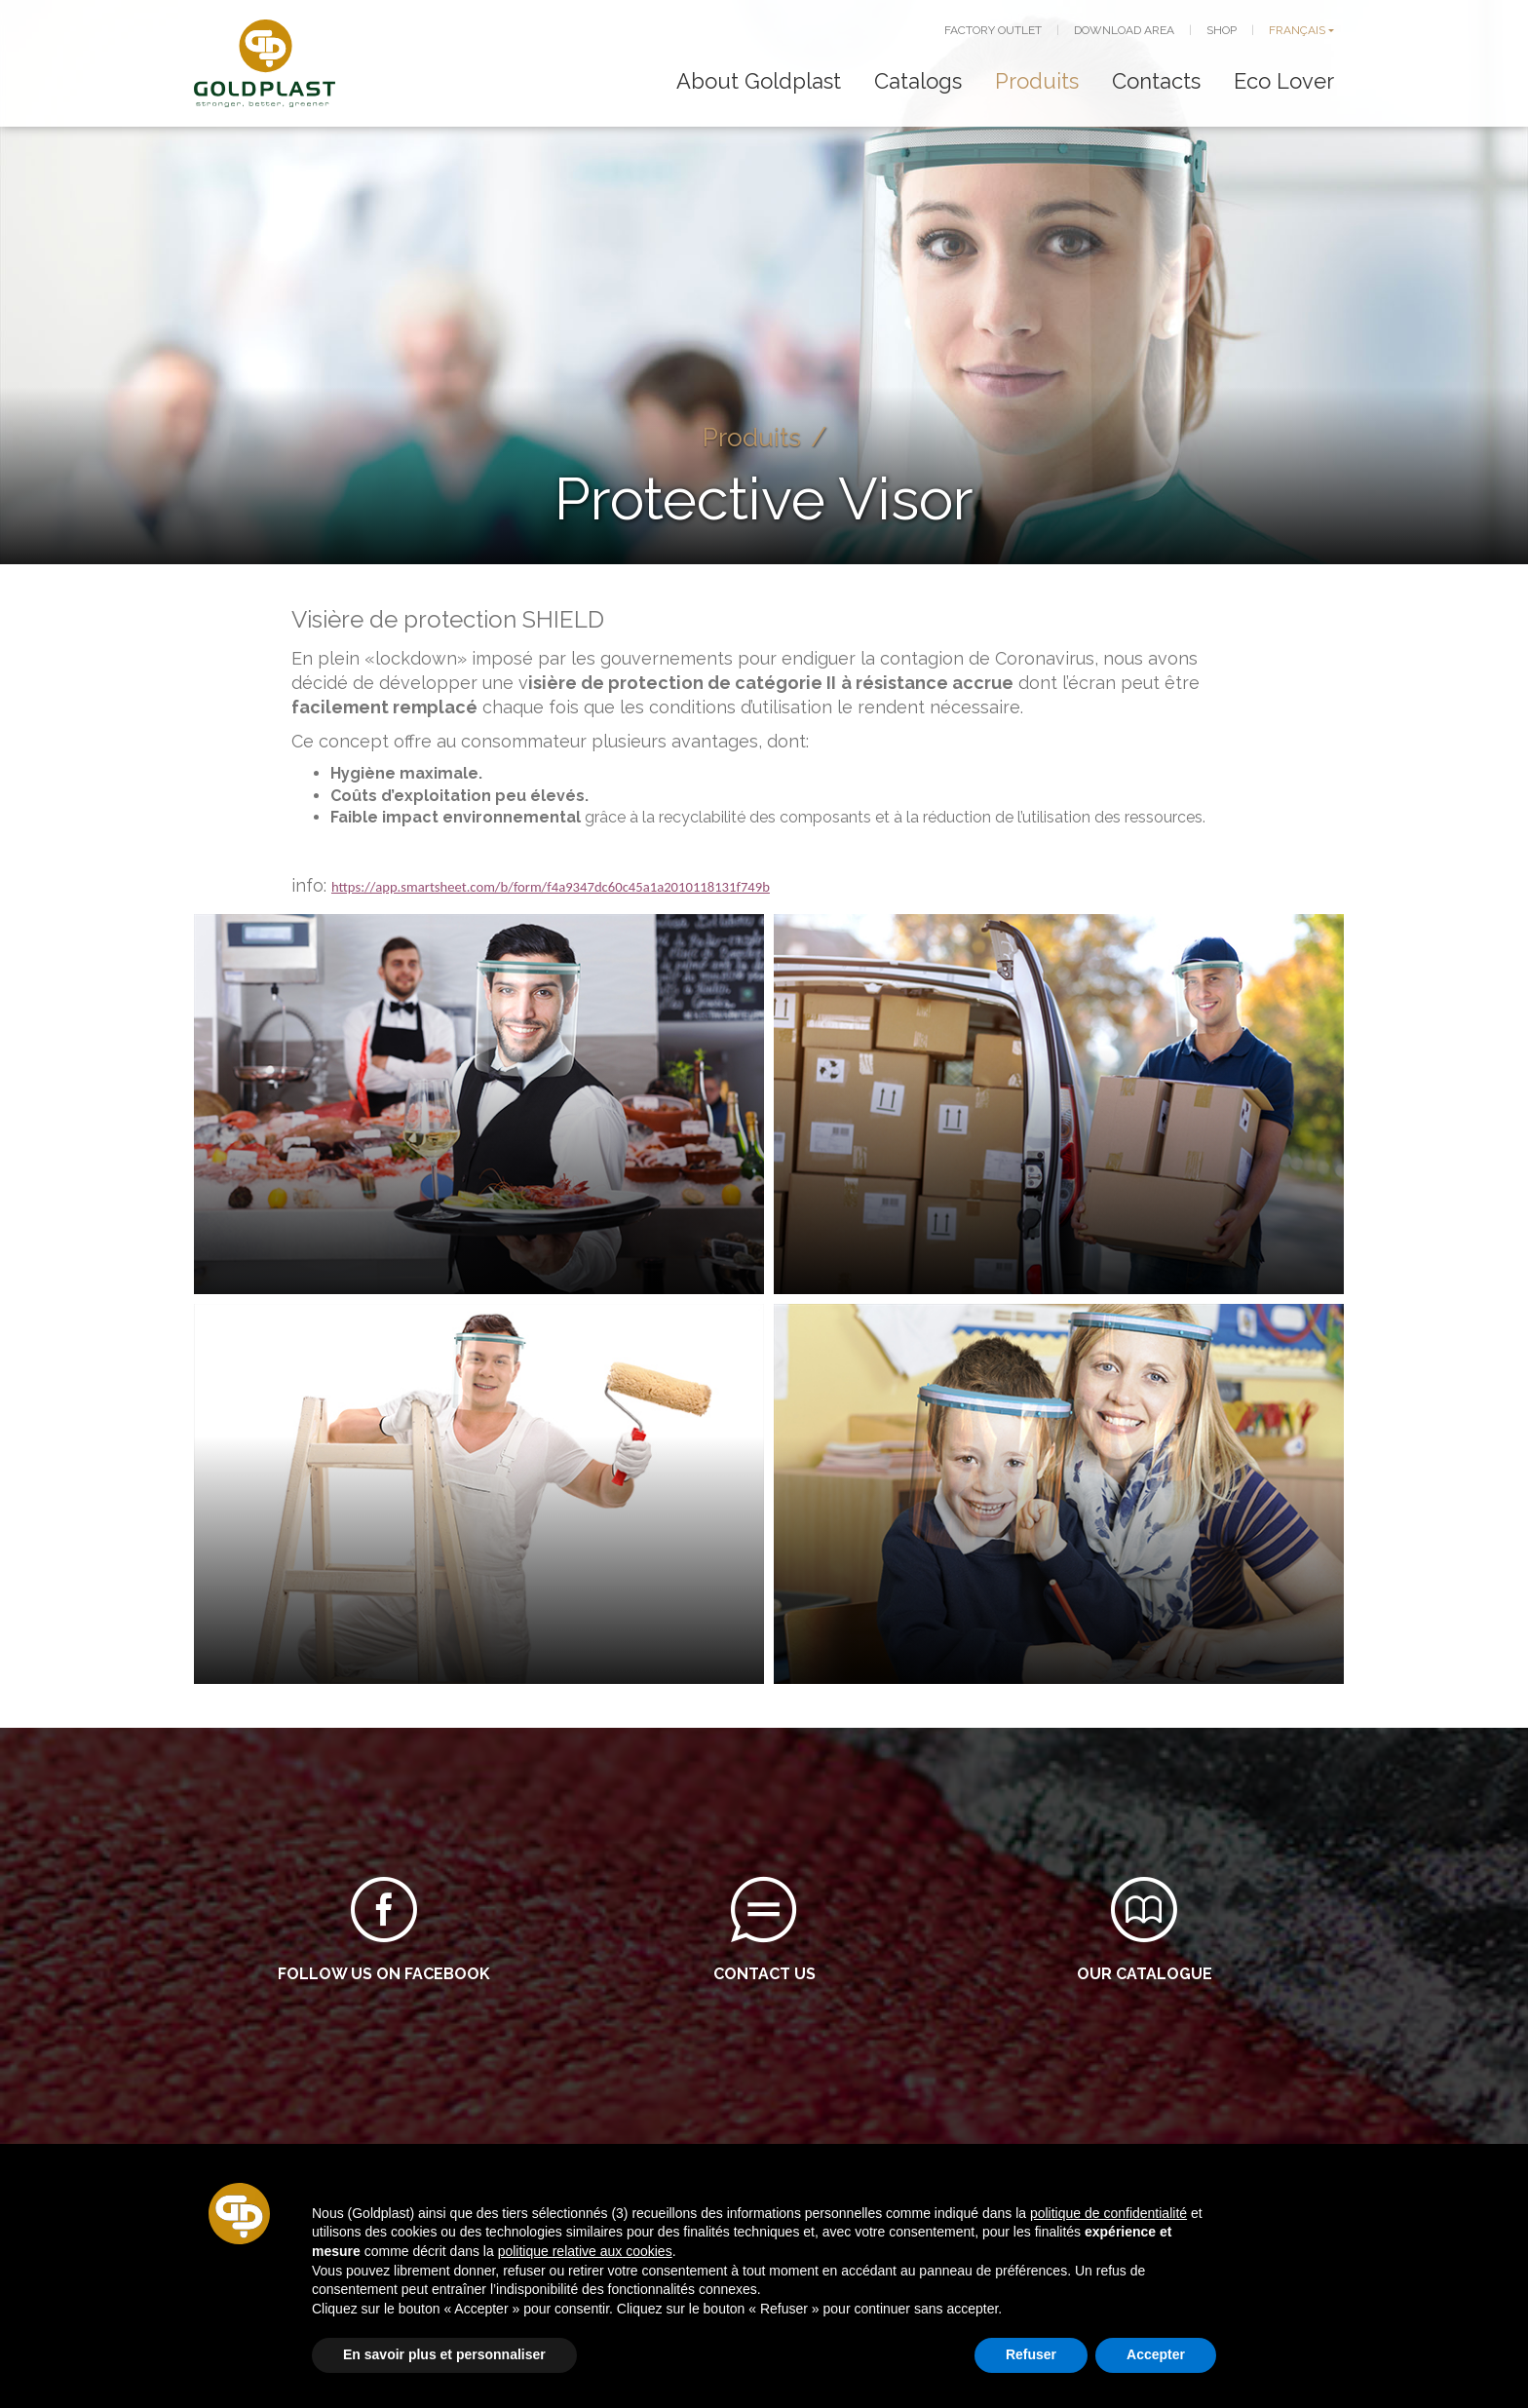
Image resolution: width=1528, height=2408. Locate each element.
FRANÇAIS (1297, 30)
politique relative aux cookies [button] (585, 2251)
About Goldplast (758, 81)
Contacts (1156, 81)
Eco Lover (1284, 81)
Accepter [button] (1156, 2354)
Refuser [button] (1031, 2354)
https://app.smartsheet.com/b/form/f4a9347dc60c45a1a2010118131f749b (550, 887)
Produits (1037, 81)
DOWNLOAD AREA (1124, 30)
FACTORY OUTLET (993, 30)
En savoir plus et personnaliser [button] (444, 2354)
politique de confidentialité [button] (1108, 2213)
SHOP (1221, 30)
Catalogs (918, 81)
